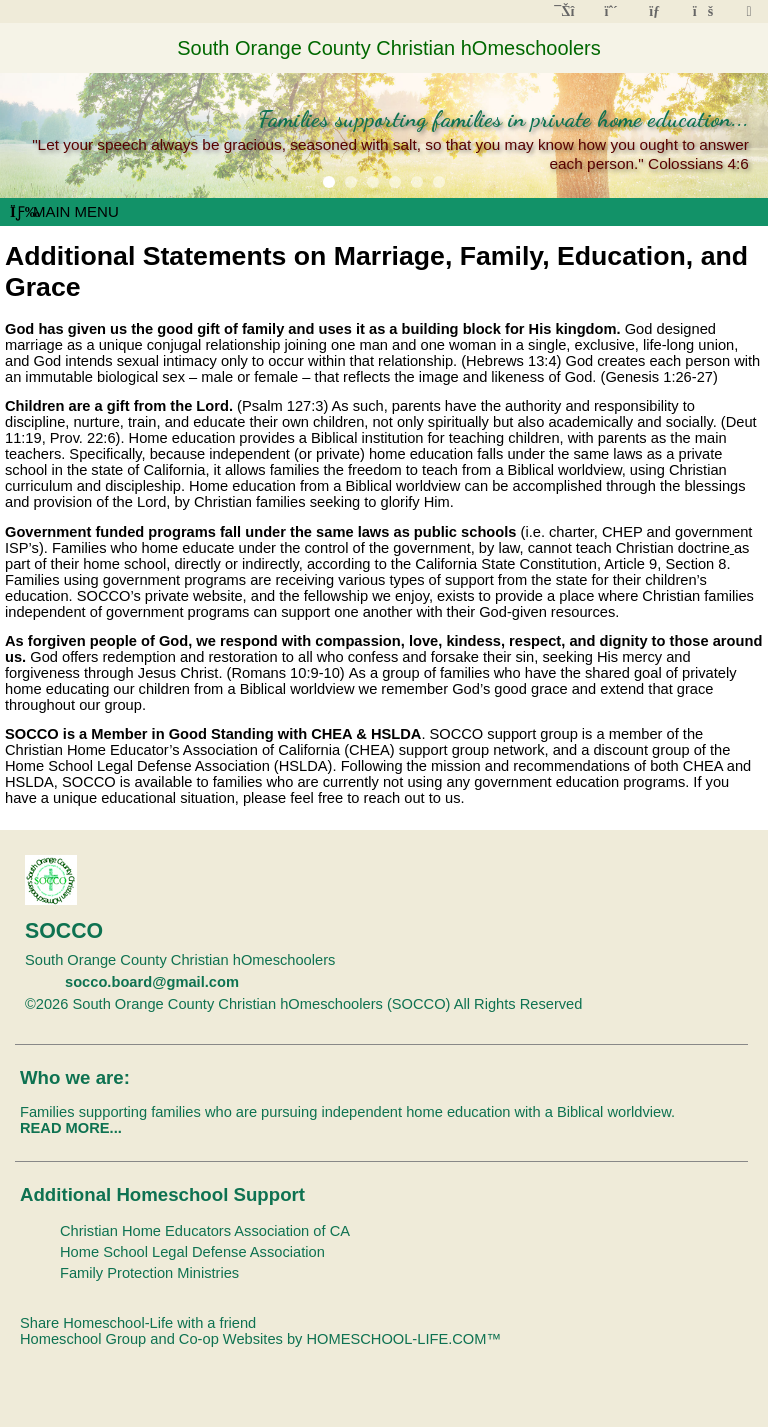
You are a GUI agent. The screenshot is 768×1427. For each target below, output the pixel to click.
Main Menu (64, 211)
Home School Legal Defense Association (192, 1252)
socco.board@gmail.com (152, 982)
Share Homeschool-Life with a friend (138, 1323)
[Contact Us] (657, 11)
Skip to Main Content (669, 1004)
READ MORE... (71, 1128)
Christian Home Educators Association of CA (205, 1231)
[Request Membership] (611, 11)
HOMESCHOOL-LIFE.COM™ (403, 1339)
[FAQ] (702, 11)
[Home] (566, 11)
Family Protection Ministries (149, 1273)
